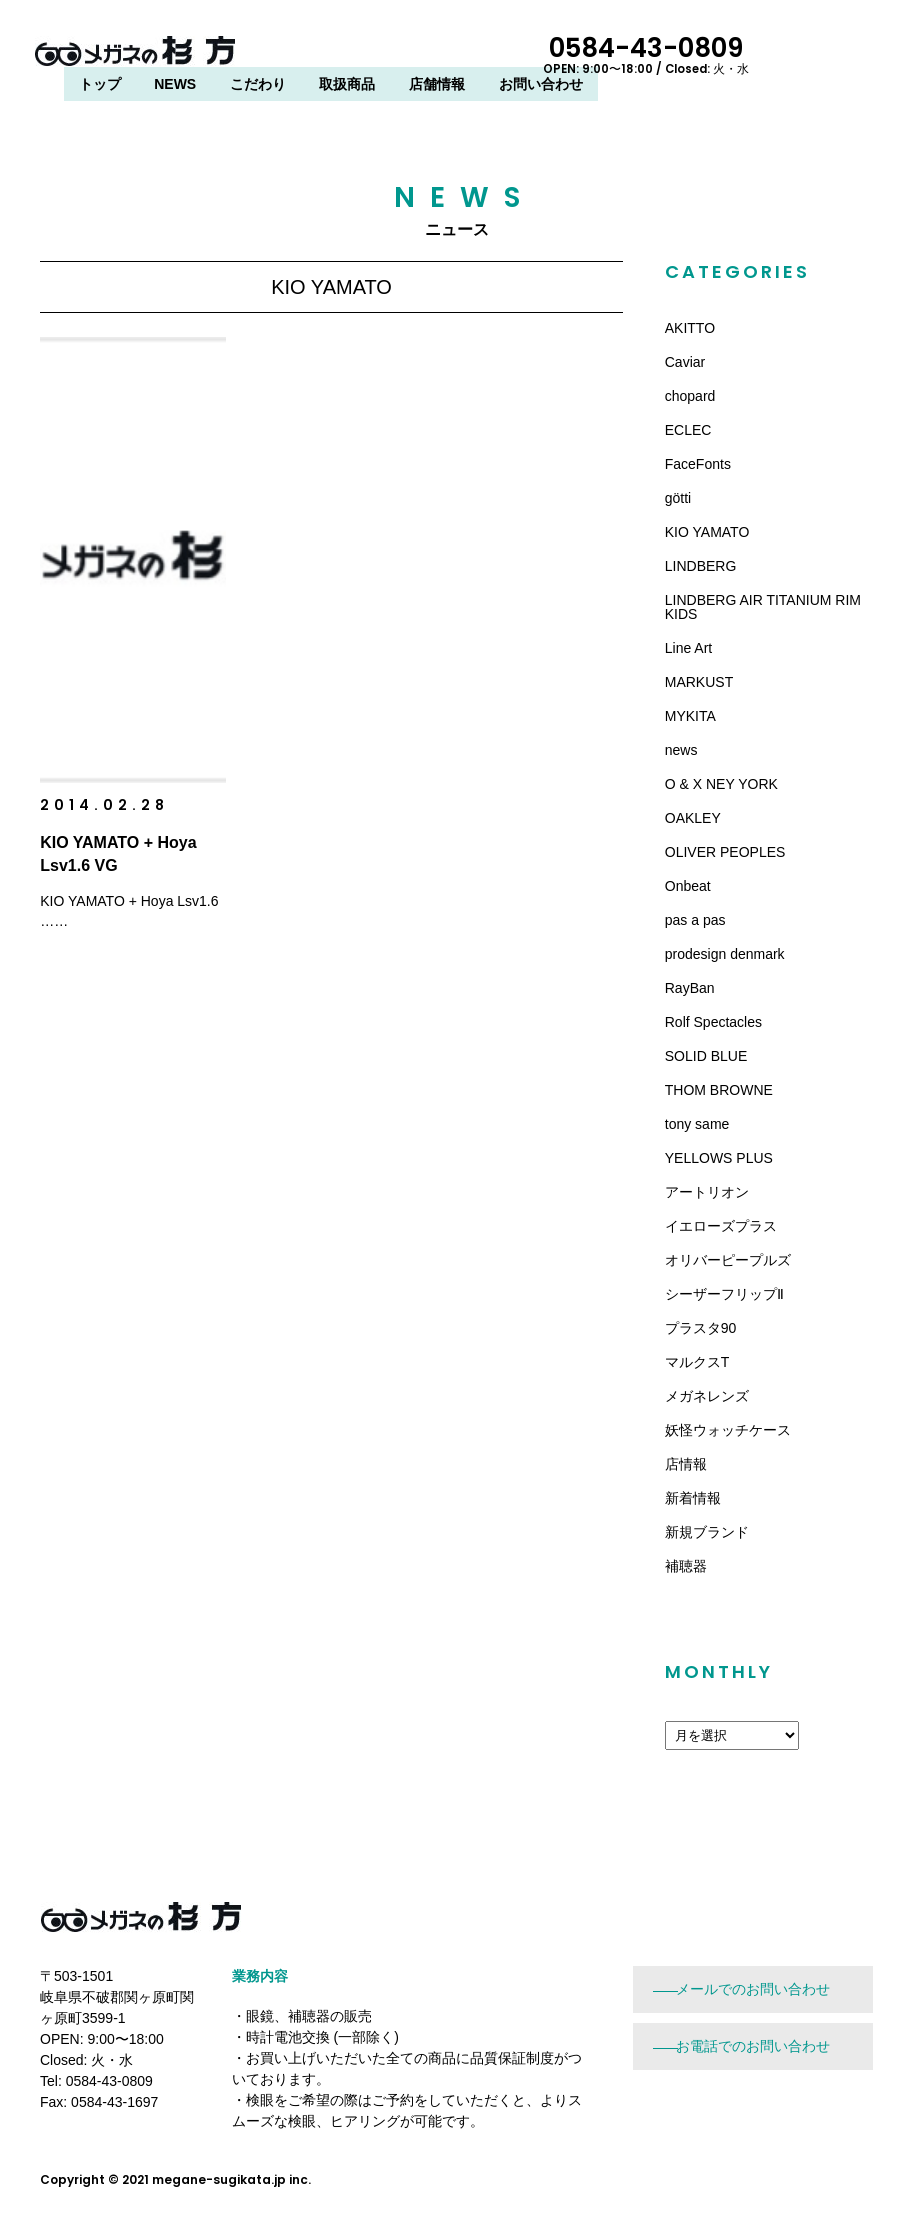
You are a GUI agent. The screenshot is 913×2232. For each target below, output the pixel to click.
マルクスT (697, 1362)
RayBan (690, 988)
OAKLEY (693, 818)
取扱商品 (568, 57)
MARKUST (699, 682)
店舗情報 (657, 57)
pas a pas (695, 920)
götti (678, 498)
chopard (690, 396)
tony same (697, 1124)
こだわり (478, 57)
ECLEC (688, 430)
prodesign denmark (725, 954)
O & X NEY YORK (721, 784)
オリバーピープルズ (728, 1260)
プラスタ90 (701, 1328)
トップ (320, 57)
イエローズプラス (721, 1226)
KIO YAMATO (707, 532)
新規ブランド (707, 1532)
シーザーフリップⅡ (724, 1294)
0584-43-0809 (783, 53)
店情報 (686, 1464)
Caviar (685, 362)
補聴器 (686, 1566)
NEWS (395, 57)
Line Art (688, 648)
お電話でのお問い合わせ (753, 2046)
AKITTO (690, 328)
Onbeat (688, 886)
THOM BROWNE (719, 1090)
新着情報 (693, 1498)
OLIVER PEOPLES (725, 852)
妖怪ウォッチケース (728, 1430)
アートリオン (707, 1192)
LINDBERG (701, 566)
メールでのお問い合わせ (753, 1989)
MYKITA (690, 716)
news (681, 750)
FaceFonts (698, 464)
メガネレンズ (707, 1396)
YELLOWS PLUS (719, 1158)
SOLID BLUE (706, 1056)
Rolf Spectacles (713, 1022)
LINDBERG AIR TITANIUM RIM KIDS (763, 607)
